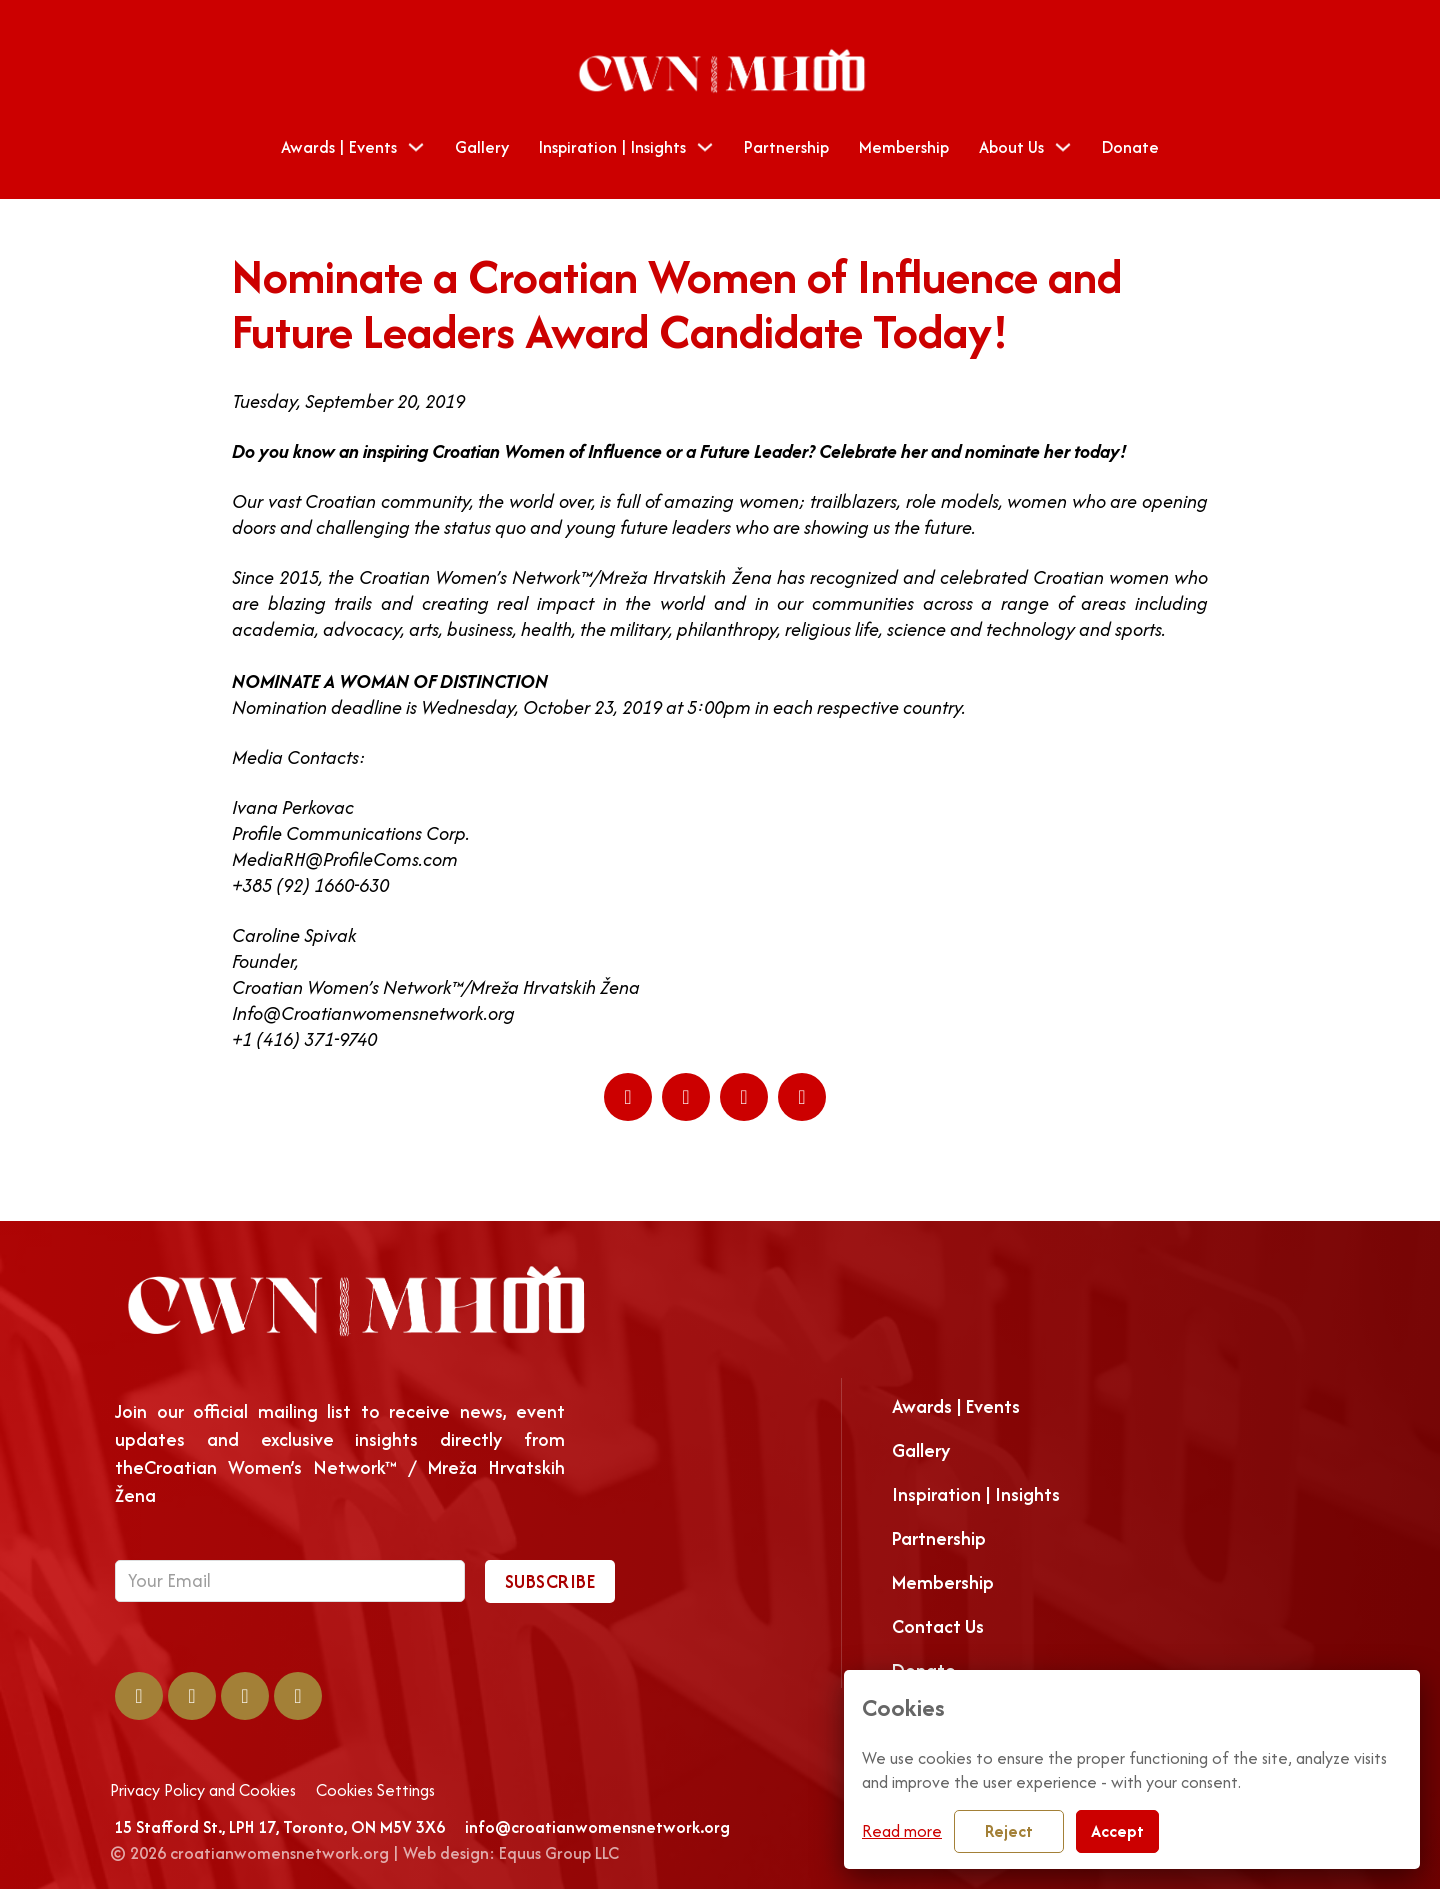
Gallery (482, 147)
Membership (904, 147)
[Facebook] (628, 1097)
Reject (1009, 1831)
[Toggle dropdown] (416, 147)
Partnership (786, 147)
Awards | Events (339, 147)
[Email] (802, 1097)
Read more (902, 1831)
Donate (1130, 147)
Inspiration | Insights (976, 1494)
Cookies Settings (375, 1791)
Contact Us (938, 1626)
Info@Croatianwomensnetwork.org (373, 1013)
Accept (1117, 1831)
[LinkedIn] (686, 1097)
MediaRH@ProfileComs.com (345, 859)
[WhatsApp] (744, 1097)
